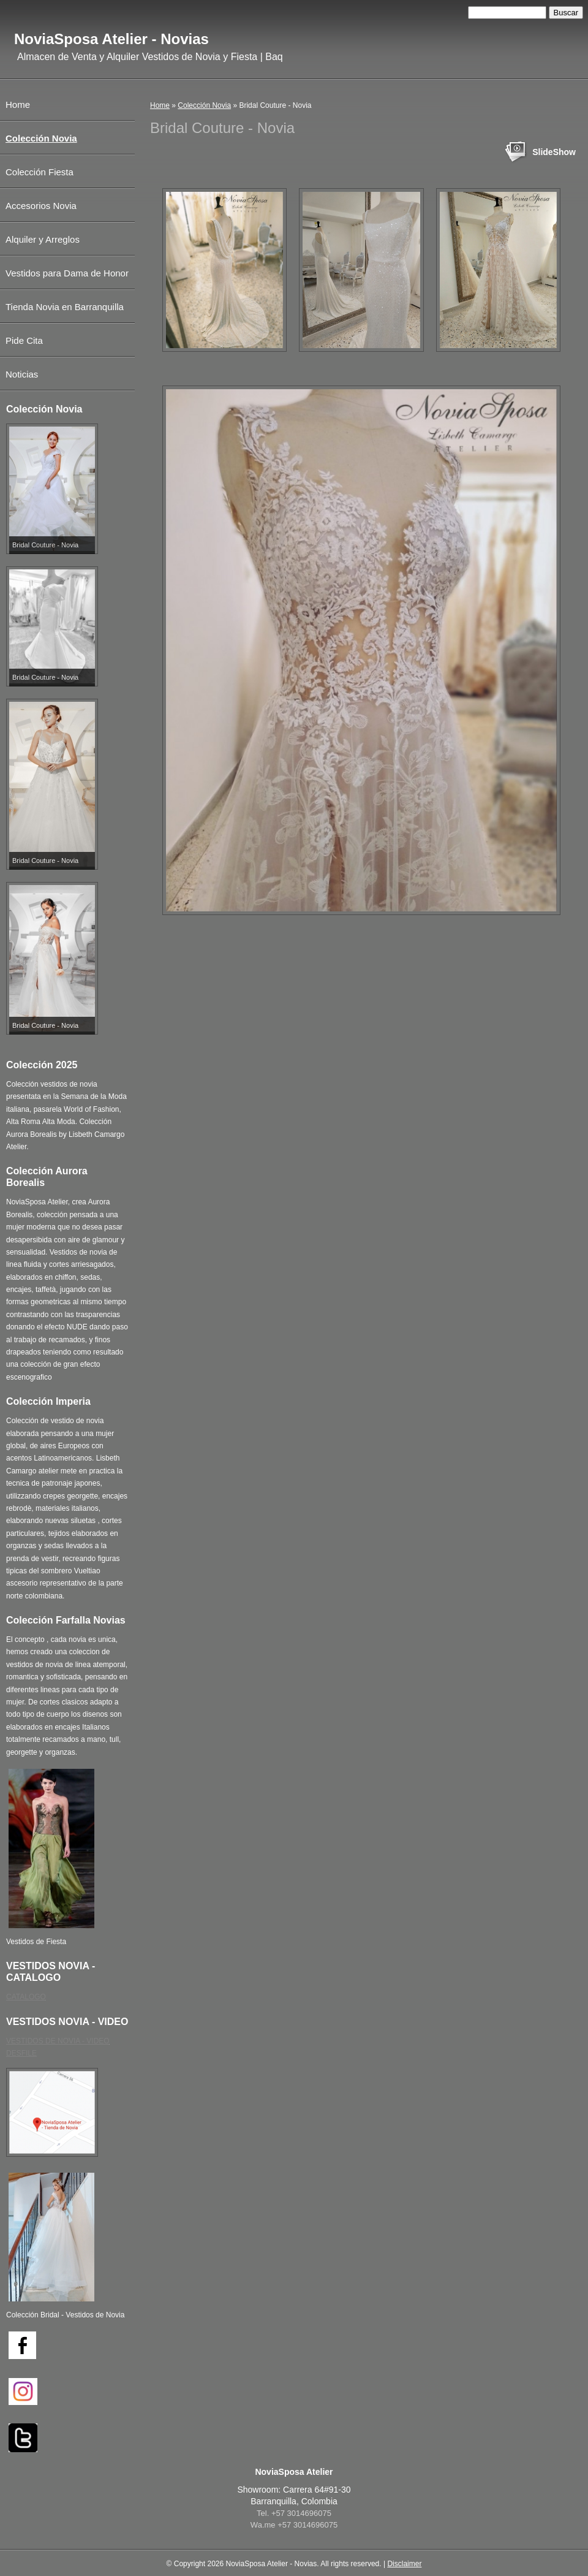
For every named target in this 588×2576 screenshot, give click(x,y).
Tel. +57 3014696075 (294, 2513)
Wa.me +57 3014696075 (294, 2524)
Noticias (22, 374)
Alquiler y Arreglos (43, 239)
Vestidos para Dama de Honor (67, 273)
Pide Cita (24, 340)
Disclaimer (404, 2563)
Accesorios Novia (41, 205)
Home (160, 105)
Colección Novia (204, 105)
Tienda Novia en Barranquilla (65, 307)
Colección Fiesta (40, 172)
